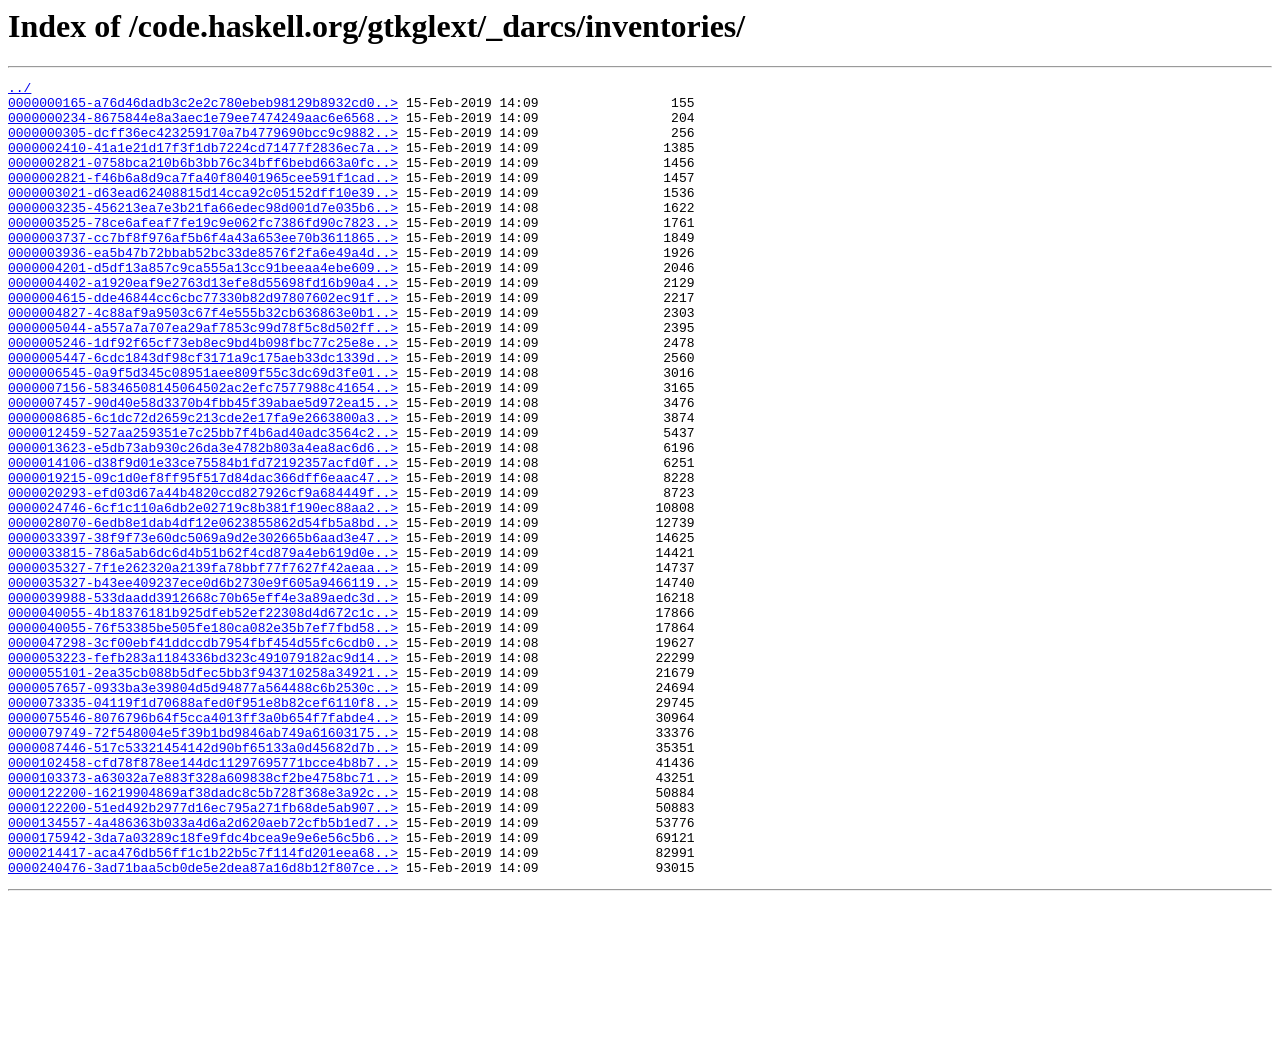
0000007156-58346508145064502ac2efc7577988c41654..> (203, 450)
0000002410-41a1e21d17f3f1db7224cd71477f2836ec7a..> (203, 162)
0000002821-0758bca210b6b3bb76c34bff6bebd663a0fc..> (203, 180)
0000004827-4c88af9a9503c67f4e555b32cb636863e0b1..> (203, 360)
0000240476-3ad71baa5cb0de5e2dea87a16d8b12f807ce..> (203, 1026)
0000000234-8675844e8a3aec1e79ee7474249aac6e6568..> (203, 126)
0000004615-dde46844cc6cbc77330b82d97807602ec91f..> (203, 342)
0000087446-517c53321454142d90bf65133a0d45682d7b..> (203, 882)
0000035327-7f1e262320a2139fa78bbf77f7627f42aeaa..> (203, 666)
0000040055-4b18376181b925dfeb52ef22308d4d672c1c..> (203, 720)
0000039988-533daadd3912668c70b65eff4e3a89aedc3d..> (203, 702)
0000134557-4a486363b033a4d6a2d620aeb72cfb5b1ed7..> (203, 972)
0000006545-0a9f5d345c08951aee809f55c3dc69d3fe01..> (203, 432)
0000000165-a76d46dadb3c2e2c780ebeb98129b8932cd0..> (203, 108)
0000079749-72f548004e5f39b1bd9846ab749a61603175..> (203, 864)
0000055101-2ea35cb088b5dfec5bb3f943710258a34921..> (203, 792)
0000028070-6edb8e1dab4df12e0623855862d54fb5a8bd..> (203, 612)
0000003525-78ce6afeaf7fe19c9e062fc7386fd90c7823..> (203, 252)
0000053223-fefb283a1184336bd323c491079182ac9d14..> (203, 774)
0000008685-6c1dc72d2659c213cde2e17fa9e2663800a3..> (203, 486)
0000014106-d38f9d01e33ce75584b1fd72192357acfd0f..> (203, 540)
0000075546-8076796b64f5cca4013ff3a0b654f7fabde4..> (203, 846)
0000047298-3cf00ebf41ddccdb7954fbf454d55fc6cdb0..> (203, 756)
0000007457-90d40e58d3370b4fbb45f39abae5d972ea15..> (203, 468)
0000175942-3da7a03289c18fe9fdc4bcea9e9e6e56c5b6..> (203, 990)
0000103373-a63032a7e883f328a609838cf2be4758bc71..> (203, 918)
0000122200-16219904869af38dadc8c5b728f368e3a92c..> (203, 936)
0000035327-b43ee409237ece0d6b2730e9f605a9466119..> (203, 684)
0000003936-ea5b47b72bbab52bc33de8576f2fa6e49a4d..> (203, 288)
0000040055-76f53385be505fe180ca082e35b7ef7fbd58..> (203, 738)
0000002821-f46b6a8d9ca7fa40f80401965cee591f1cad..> (203, 198)
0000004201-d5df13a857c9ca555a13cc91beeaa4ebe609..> (203, 306)
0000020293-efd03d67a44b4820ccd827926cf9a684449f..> (203, 576)
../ (19, 90)
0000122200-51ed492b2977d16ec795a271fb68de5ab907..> (203, 954)
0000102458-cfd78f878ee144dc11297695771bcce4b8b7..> (203, 900)
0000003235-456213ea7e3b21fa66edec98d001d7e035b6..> (203, 234)
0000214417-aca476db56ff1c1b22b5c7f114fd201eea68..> (203, 1008)
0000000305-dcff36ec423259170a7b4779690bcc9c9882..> (203, 144)
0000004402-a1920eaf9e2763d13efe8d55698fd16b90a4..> (203, 324)
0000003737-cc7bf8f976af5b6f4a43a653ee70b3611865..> (203, 270)
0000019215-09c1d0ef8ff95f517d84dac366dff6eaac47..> (203, 558)
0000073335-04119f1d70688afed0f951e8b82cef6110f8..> (203, 828)
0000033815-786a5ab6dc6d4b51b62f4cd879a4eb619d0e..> (203, 648)
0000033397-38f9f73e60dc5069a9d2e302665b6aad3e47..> (203, 630)
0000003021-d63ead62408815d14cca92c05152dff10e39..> (203, 216)
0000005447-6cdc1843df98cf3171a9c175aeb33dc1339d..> (203, 414)
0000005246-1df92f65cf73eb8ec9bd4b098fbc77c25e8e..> (203, 396)
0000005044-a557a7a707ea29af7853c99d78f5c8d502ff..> (203, 378)
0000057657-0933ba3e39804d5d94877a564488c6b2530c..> (203, 810)
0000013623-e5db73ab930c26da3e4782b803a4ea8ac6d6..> (203, 522)
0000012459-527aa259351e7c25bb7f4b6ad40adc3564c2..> (203, 504)
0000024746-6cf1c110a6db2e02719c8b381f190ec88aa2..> (203, 594)
